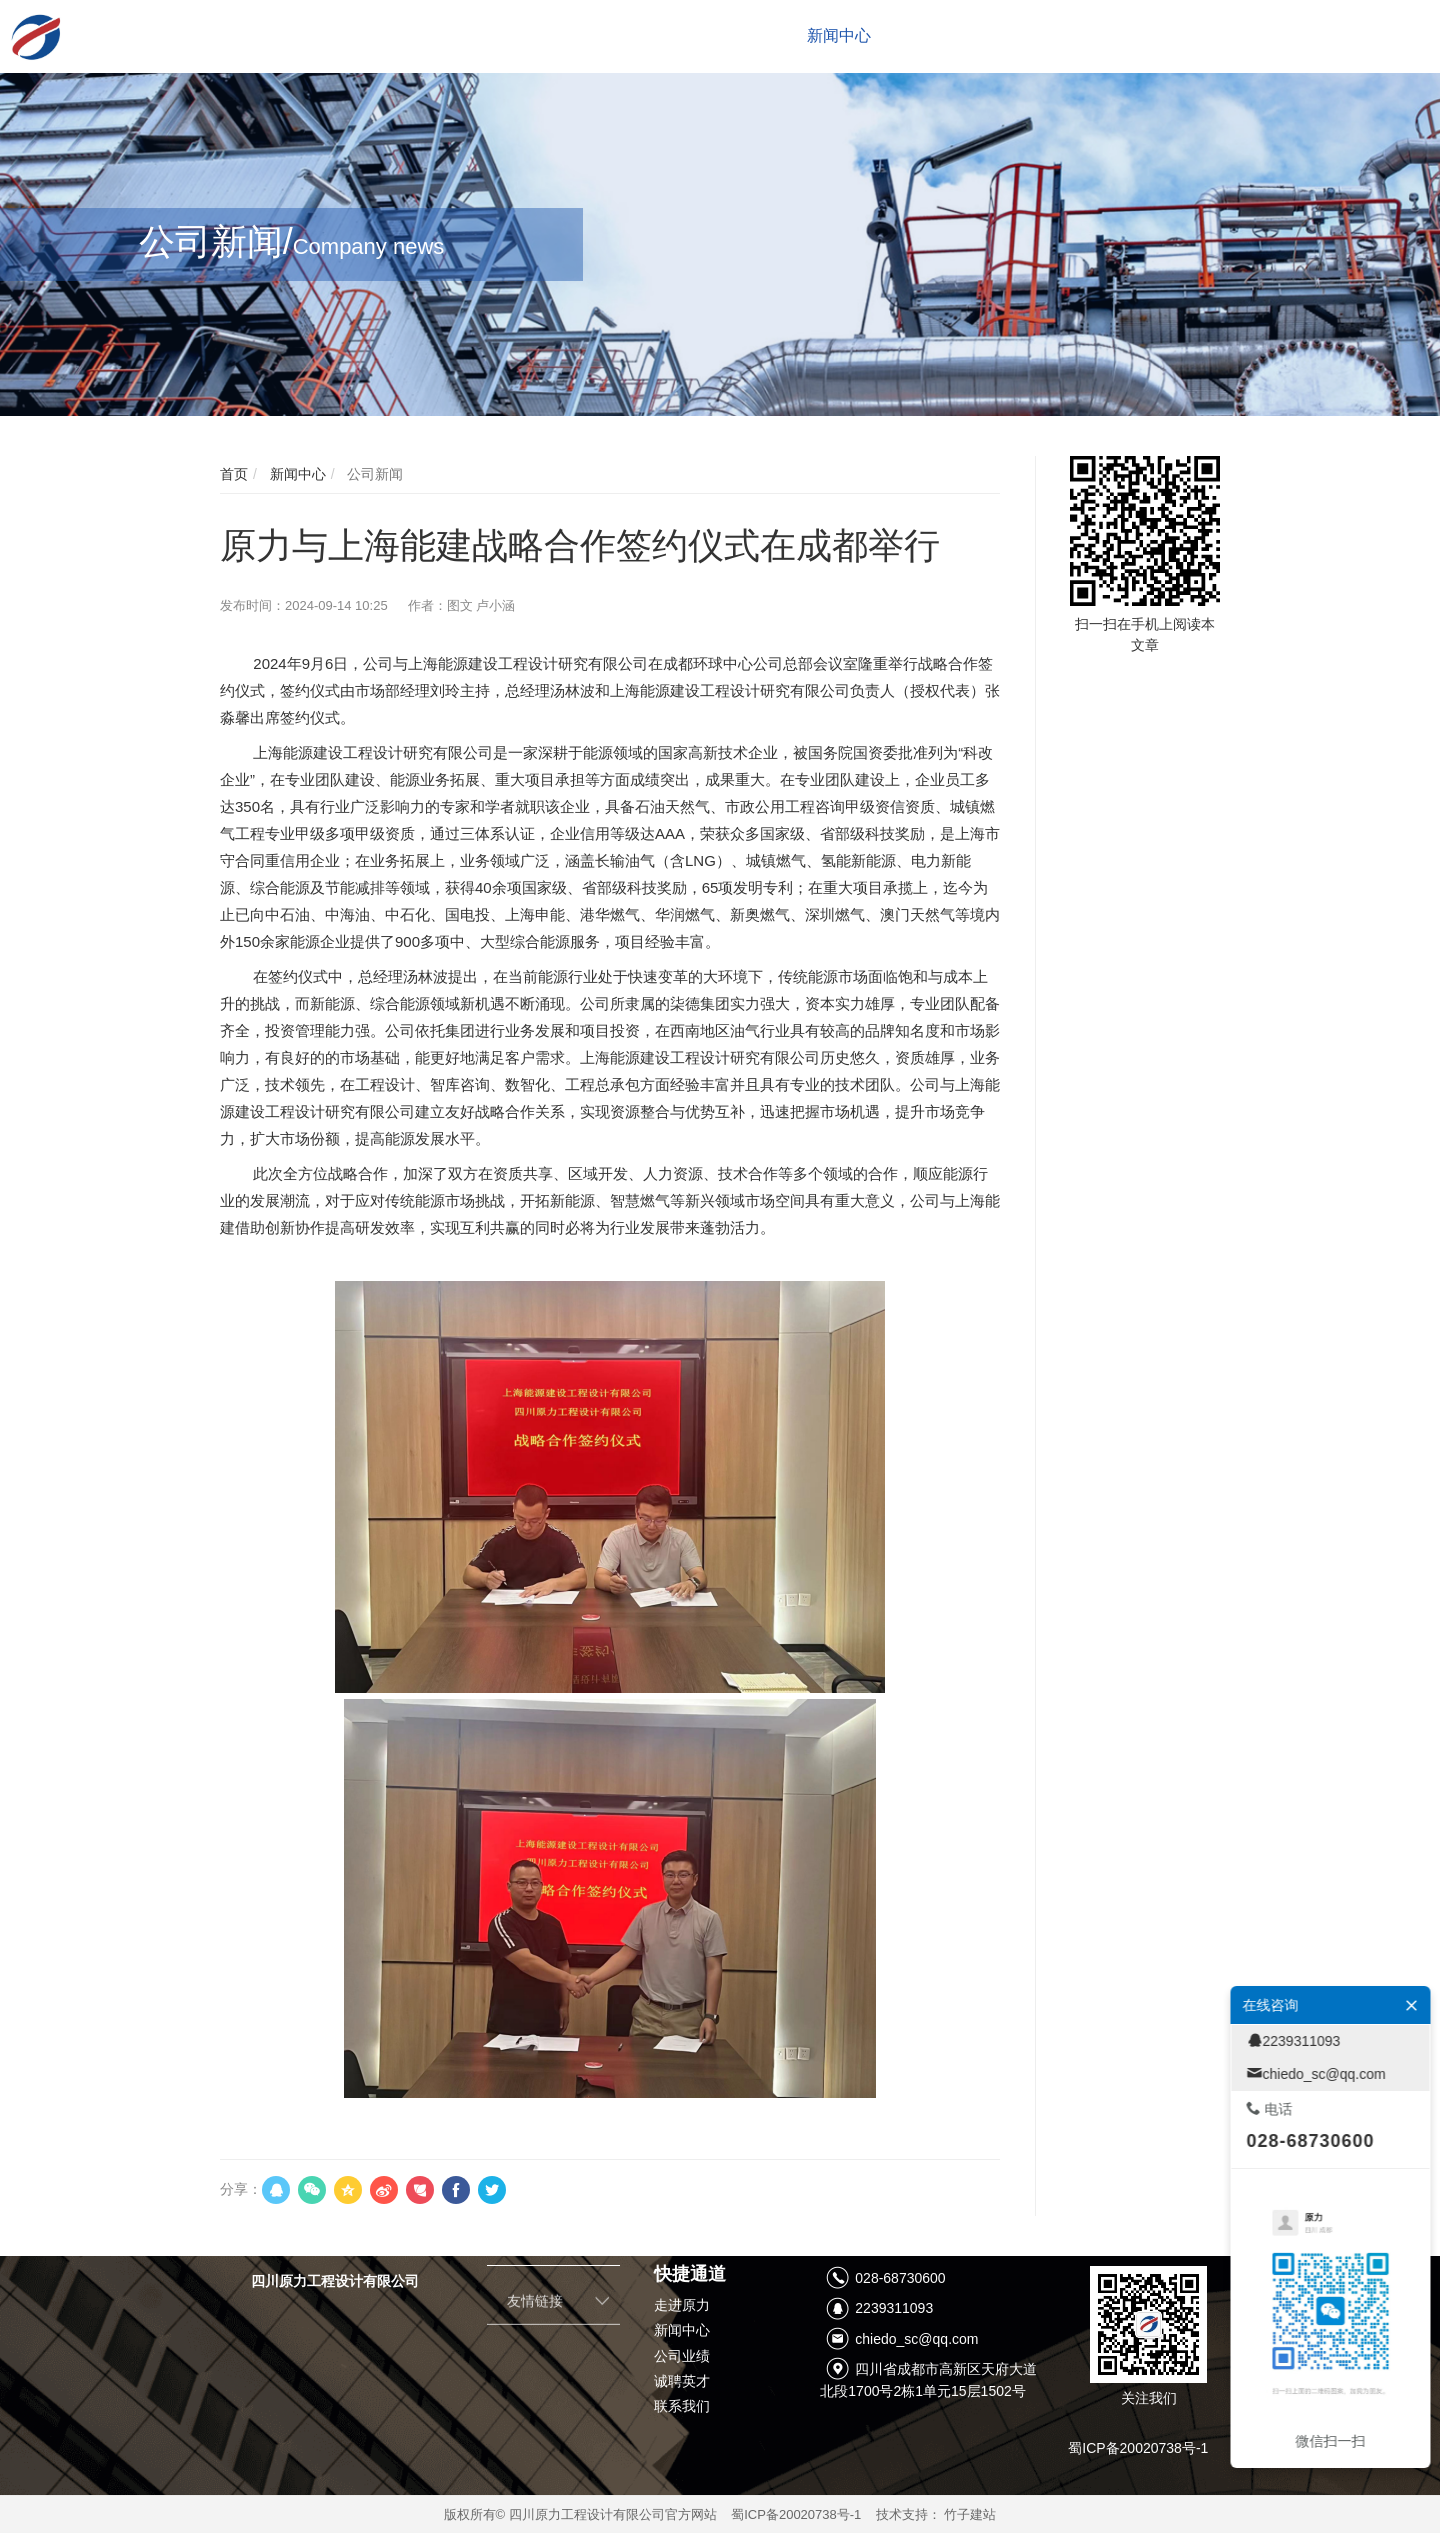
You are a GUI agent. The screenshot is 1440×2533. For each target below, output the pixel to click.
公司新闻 (373, 474)
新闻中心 (296, 474)
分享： (241, 2189)
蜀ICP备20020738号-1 (796, 2514)
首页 (234, 474)
